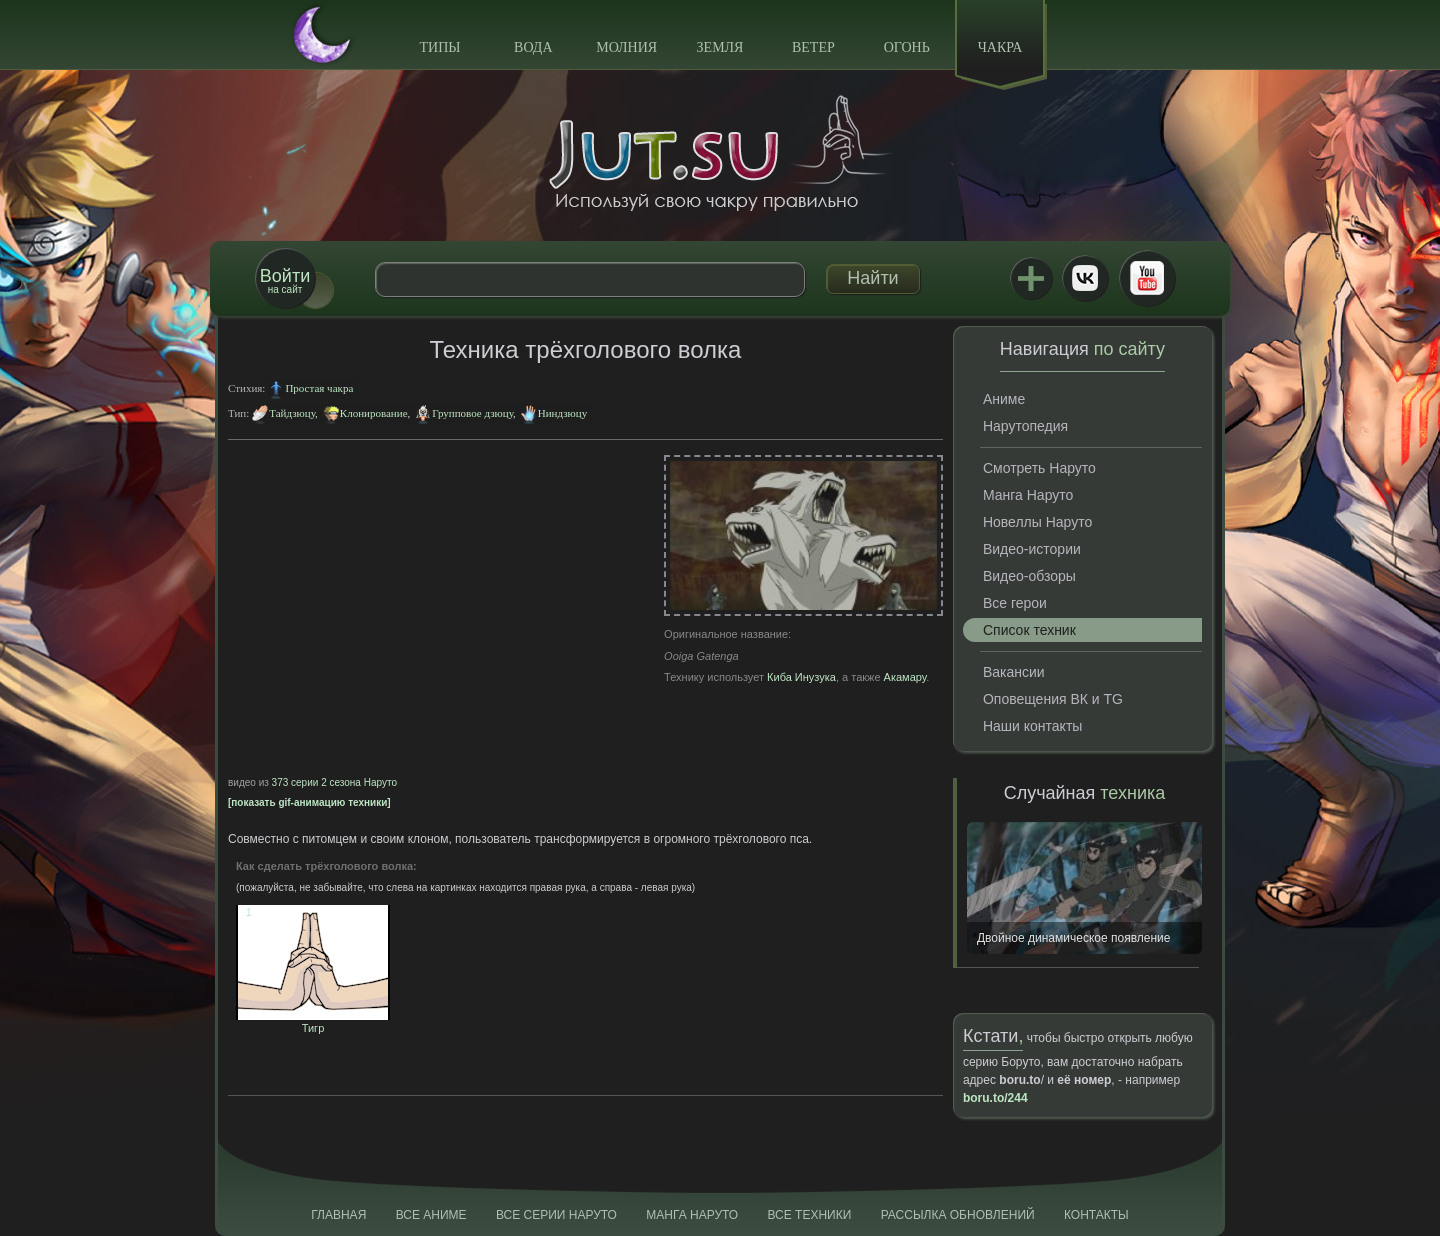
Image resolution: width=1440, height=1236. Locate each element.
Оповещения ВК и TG (1053, 699)
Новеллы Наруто (1037, 522)
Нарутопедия (1025, 426)
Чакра (1000, 47)
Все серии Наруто (556, 1215)
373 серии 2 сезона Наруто (334, 782)
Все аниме (431, 1215)
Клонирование (374, 413)
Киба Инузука (801, 677)
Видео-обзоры (1029, 576)
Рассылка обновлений (958, 1215)
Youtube (1147, 278)
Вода (533, 47)
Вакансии (1014, 672)
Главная (338, 1215)
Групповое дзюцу (472, 413)
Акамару (905, 677)
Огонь (907, 47)
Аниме (1004, 399)
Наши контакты (1032, 726)
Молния (626, 47)
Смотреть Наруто (1039, 468)
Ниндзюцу (562, 413)
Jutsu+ (1031, 278)
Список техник (1029, 630)
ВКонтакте (1085, 278)
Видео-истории (1032, 549)
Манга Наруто (1028, 495)
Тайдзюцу (292, 413)
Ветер (813, 47)
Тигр (313, 1022)
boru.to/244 (995, 1098)
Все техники (809, 1215)
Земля (720, 47)
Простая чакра (319, 388)
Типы (439, 47)
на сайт (285, 280)
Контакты (1096, 1215)
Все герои (1015, 603)
